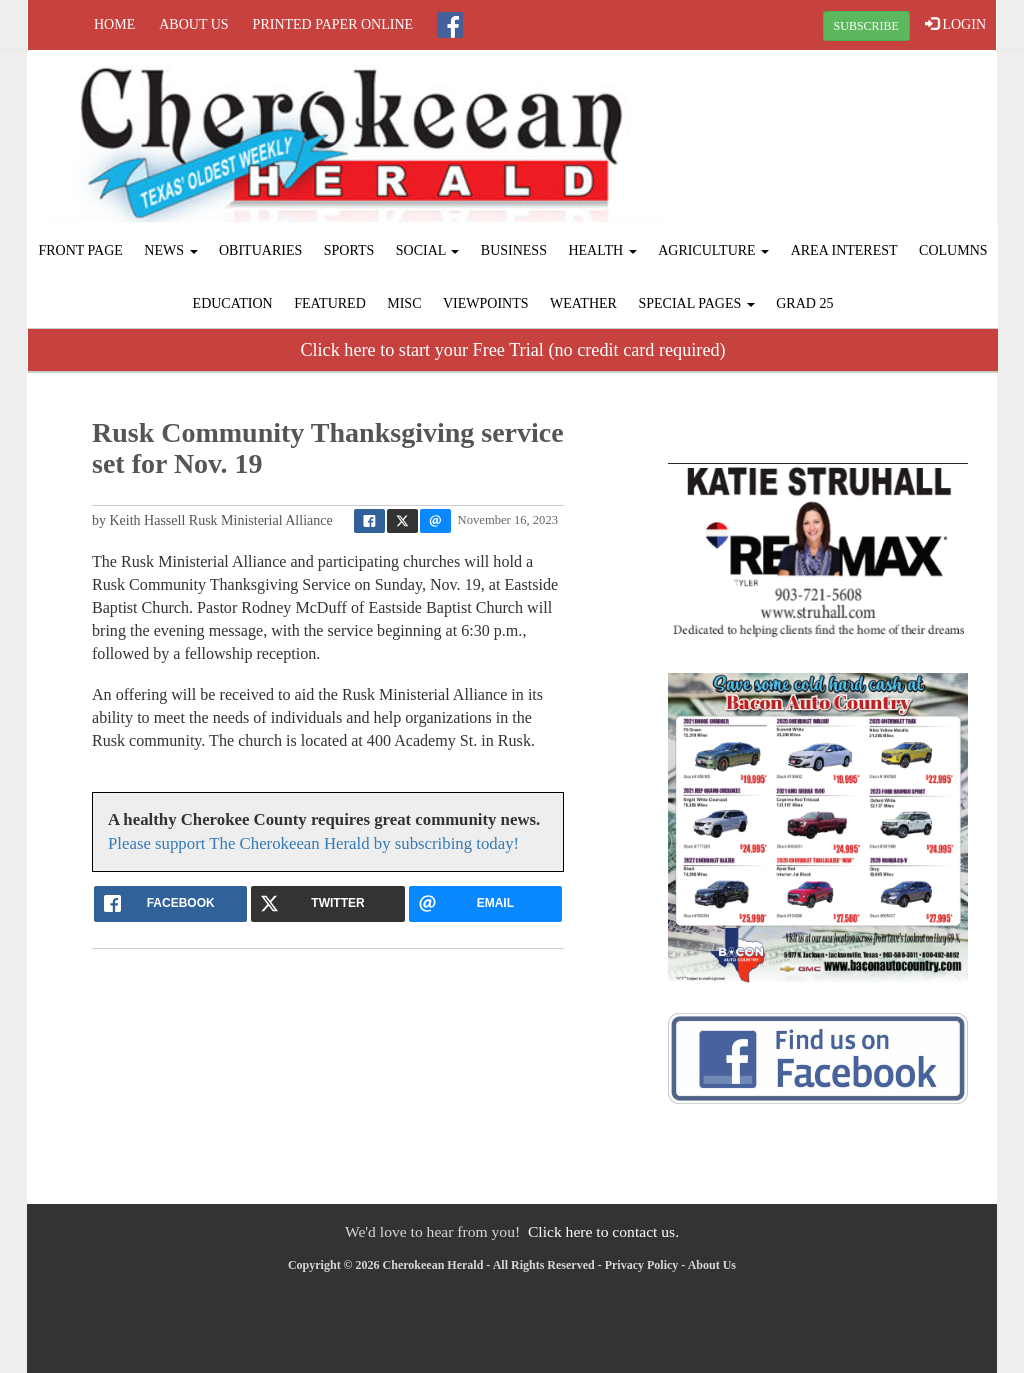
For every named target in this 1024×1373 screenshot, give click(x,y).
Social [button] (428, 250)
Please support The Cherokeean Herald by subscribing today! (313, 843)
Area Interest (844, 250)
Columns (953, 250)
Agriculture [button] (713, 250)
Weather (583, 303)
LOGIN (955, 24)
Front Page (80, 250)
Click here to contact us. (603, 1231)
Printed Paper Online (333, 24)
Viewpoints (486, 303)
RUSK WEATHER (834, 125)
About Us (193, 24)
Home (114, 24)
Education (233, 303)
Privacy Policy (642, 1265)
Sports (349, 250)
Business (514, 250)
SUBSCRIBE (866, 26)
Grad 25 (804, 303)
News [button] (170, 250)
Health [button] (602, 250)
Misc (404, 303)
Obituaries (260, 250)
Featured (330, 303)
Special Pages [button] (696, 303)
